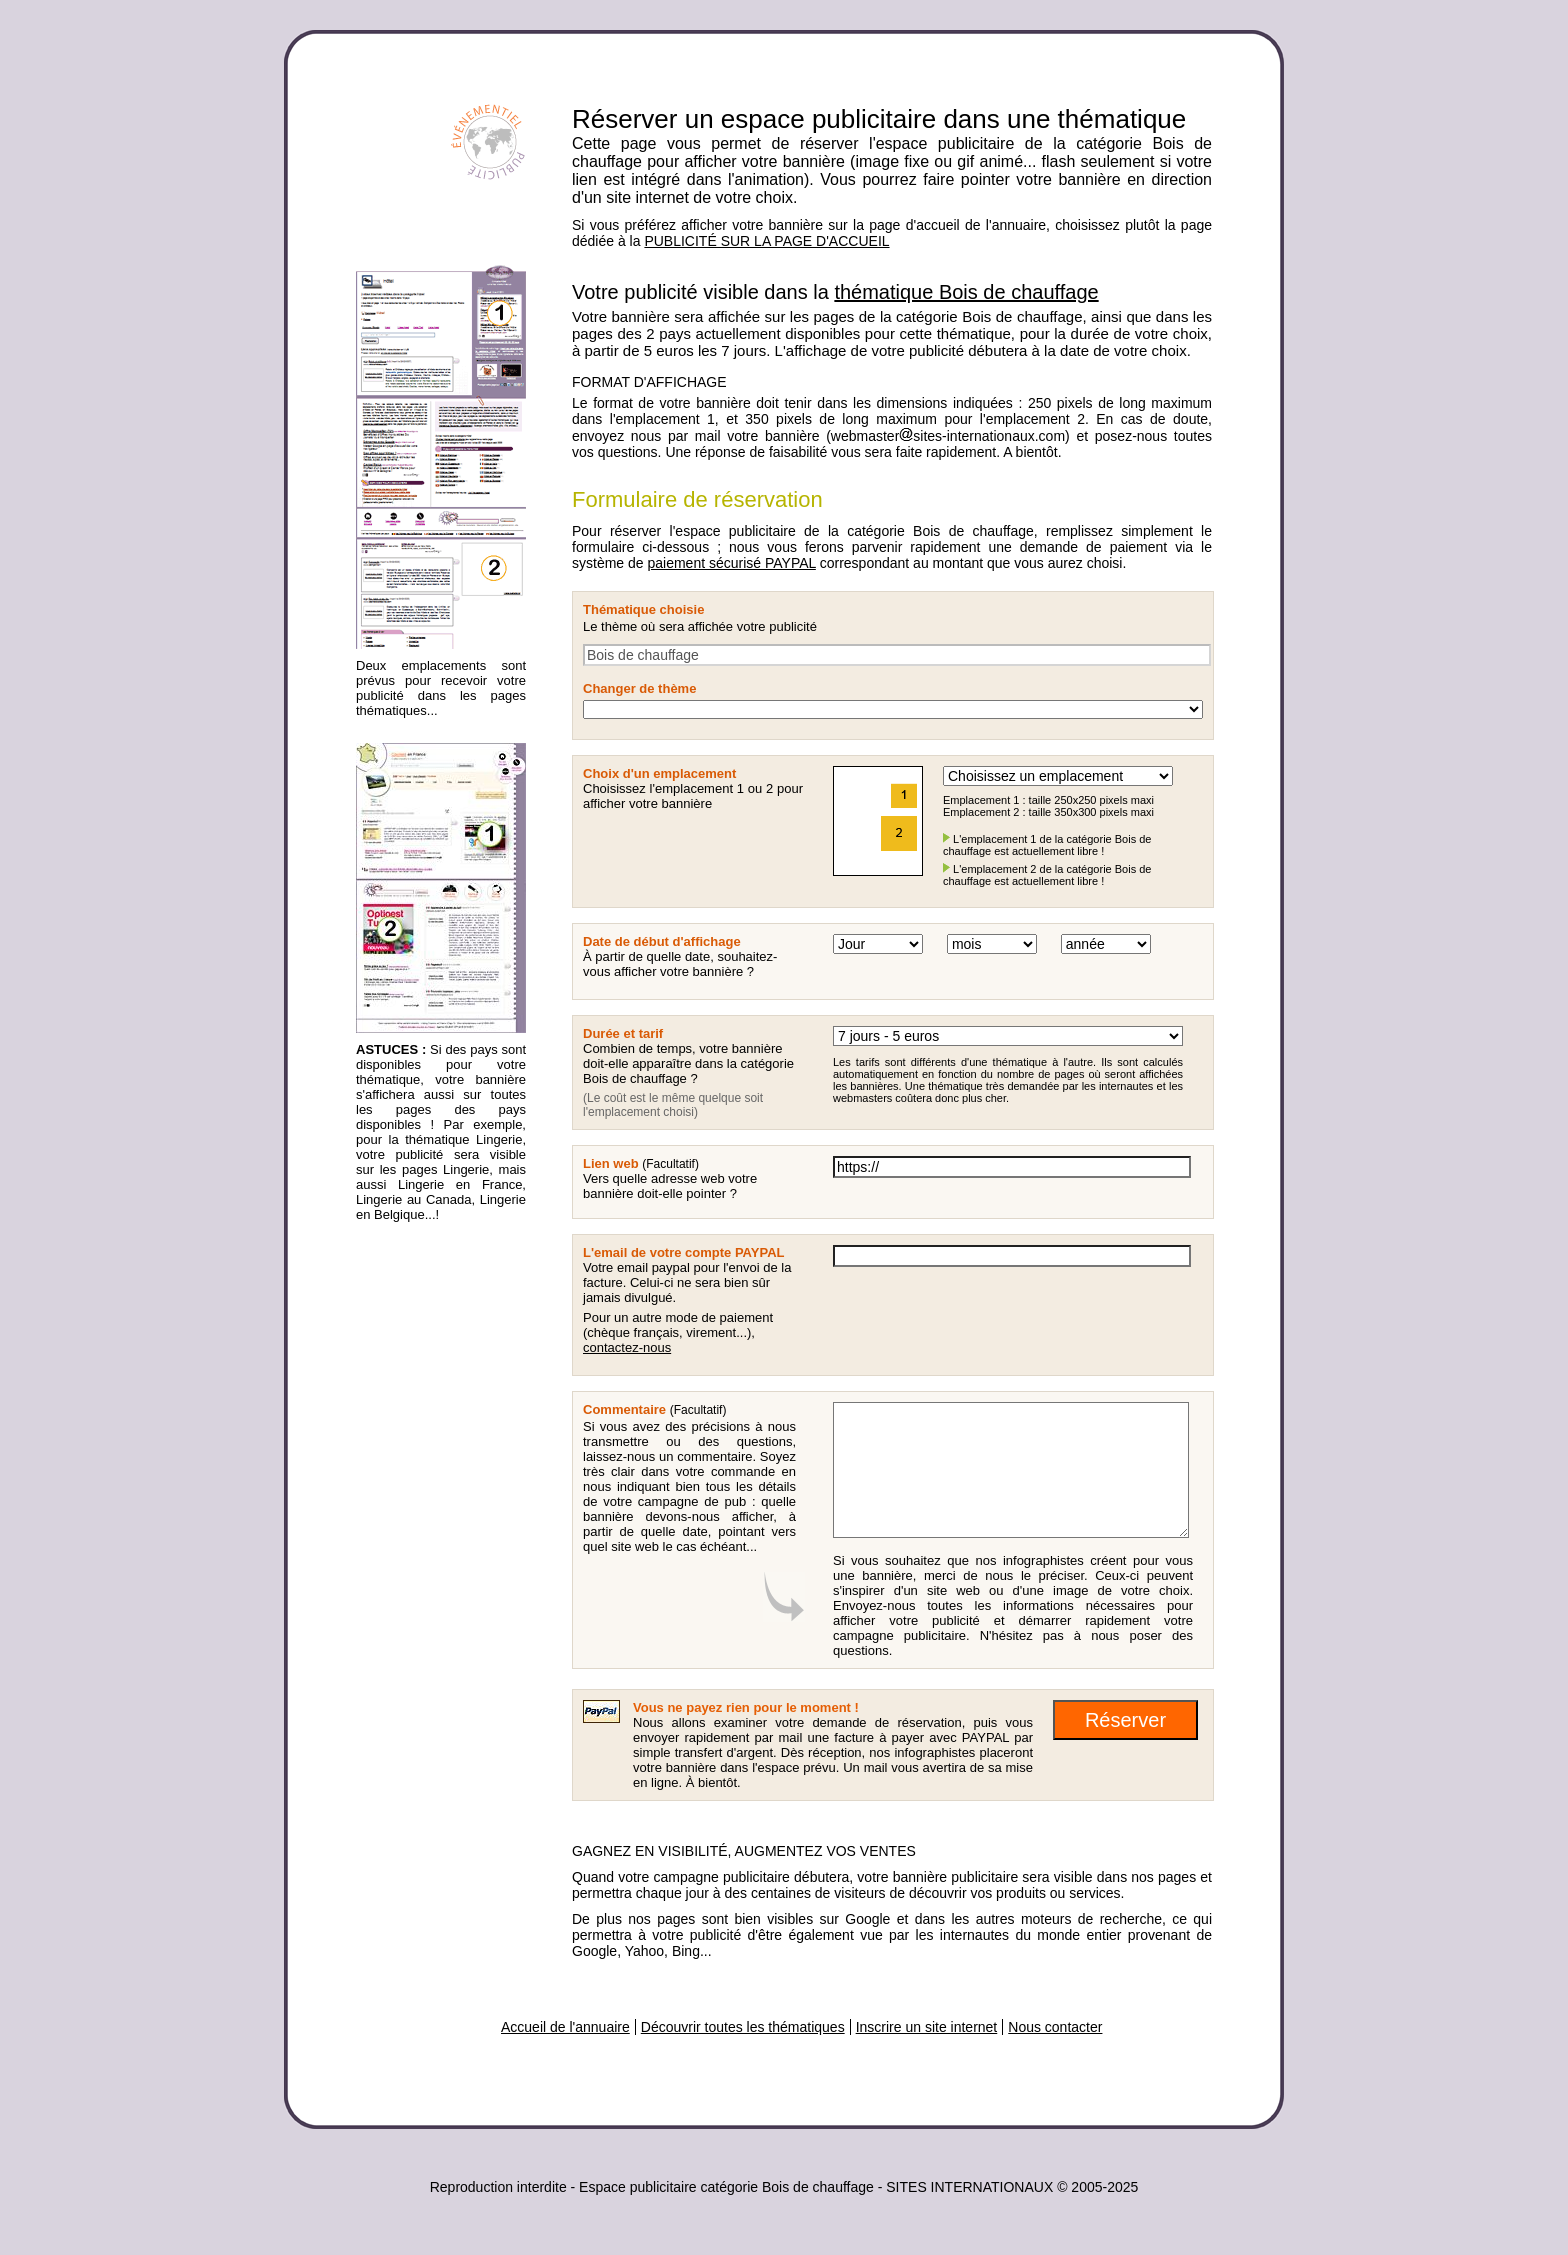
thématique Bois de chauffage (966, 292)
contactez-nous (627, 1347)
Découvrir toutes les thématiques (743, 2027)
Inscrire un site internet (927, 2027)
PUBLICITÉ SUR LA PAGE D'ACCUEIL (766, 241)
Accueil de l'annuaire (565, 2027)
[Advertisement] (436, 1547)
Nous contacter (1055, 2027)
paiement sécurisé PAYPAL (731, 563)
